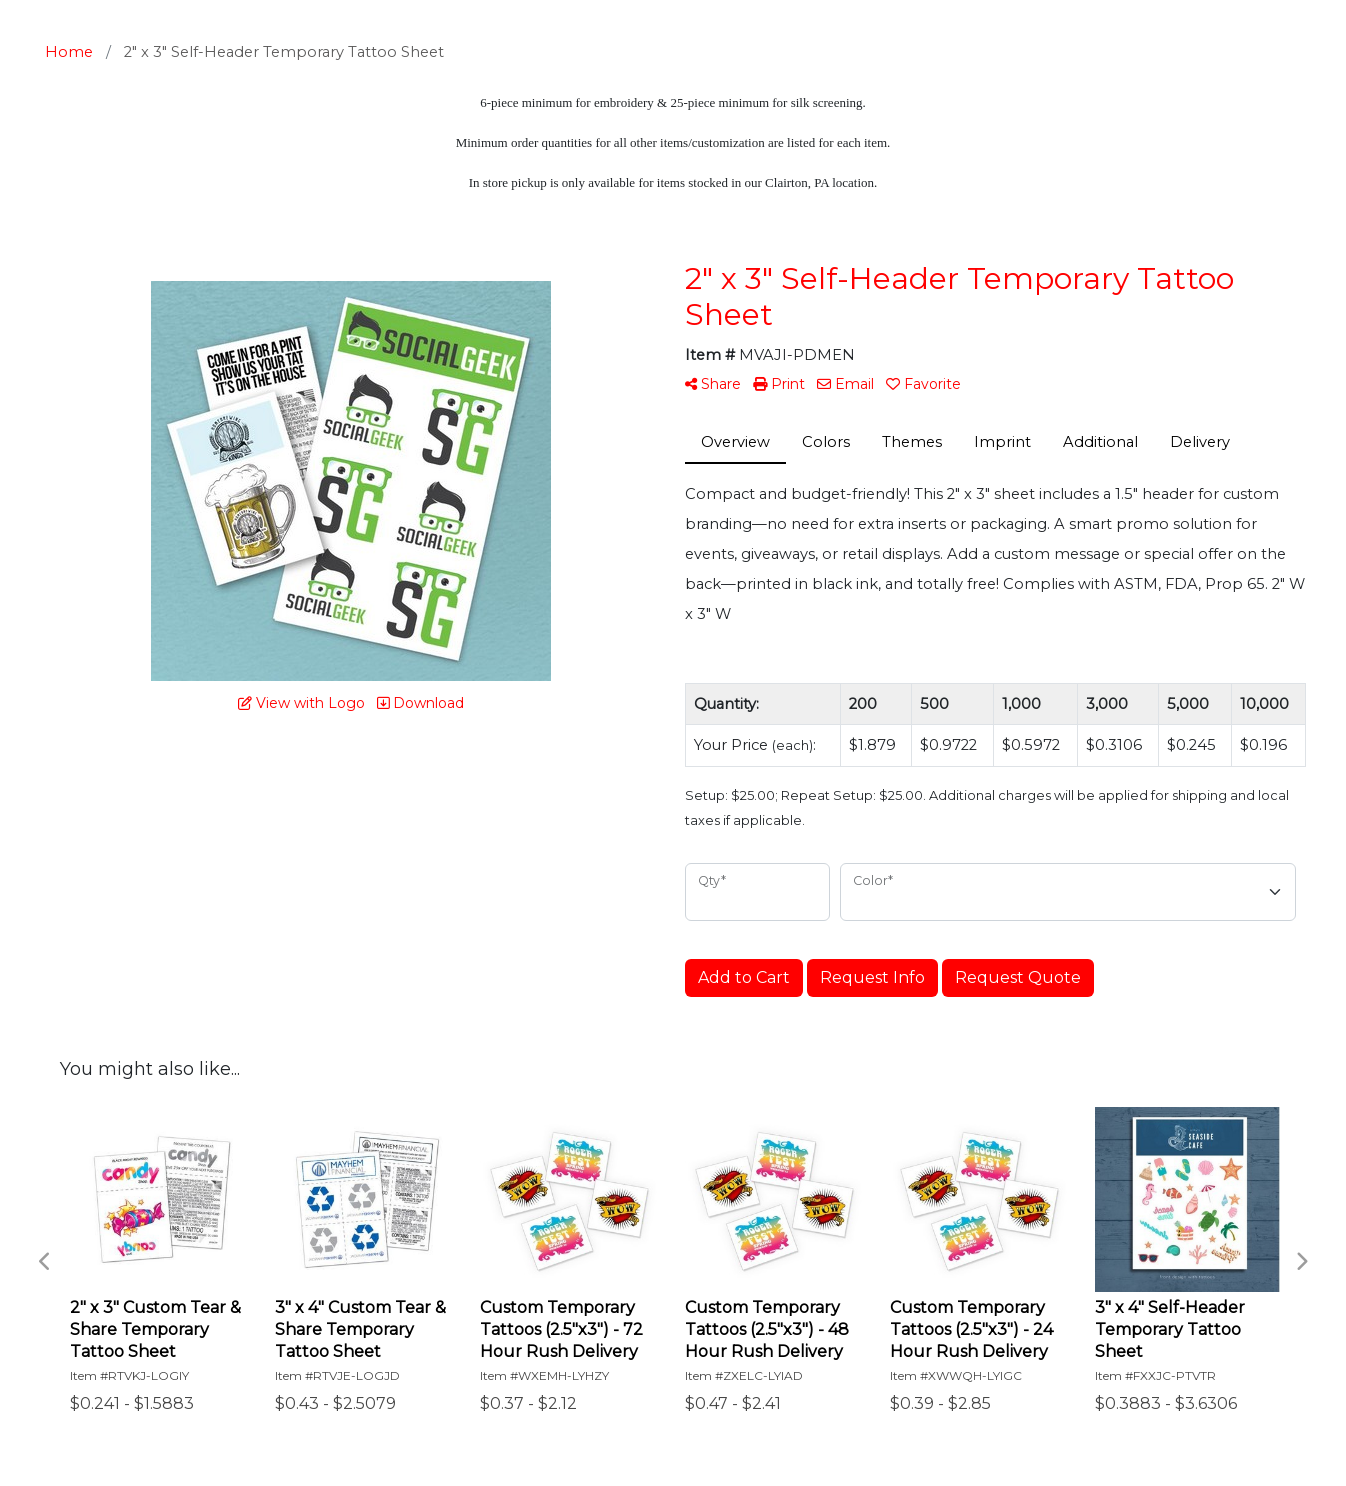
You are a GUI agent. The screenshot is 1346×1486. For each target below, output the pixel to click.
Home (69, 52)
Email (845, 384)
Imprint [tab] (1002, 442)
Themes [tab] (912, 442)
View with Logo (301, 703)
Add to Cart (744, 977)
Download (420, 703)
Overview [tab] (735, 442)
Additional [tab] (1100, 442)
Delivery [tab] (1200, 442)
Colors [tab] (826, 442)
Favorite (923, 384)
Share (713, 384)
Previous (45, 1262)
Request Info (872, 977)
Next (1301, 1262)
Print (779, 384)
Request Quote (1018, 977)
